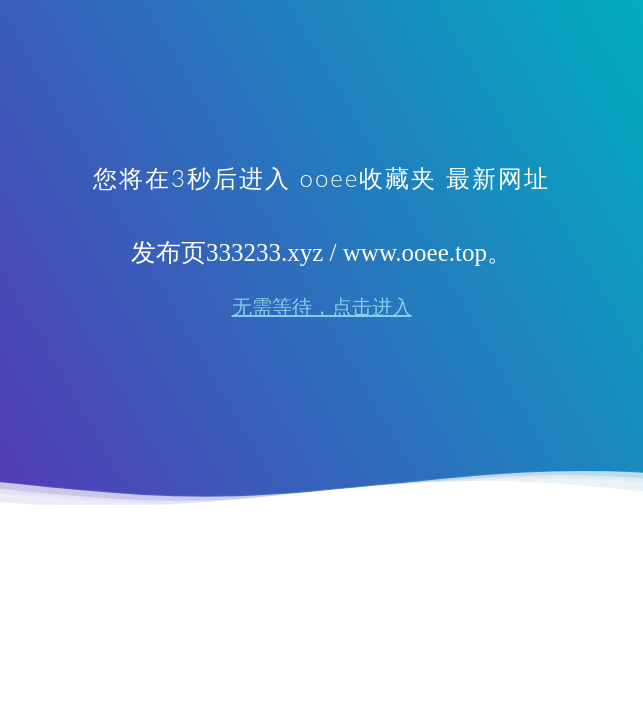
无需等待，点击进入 (322, 307)
